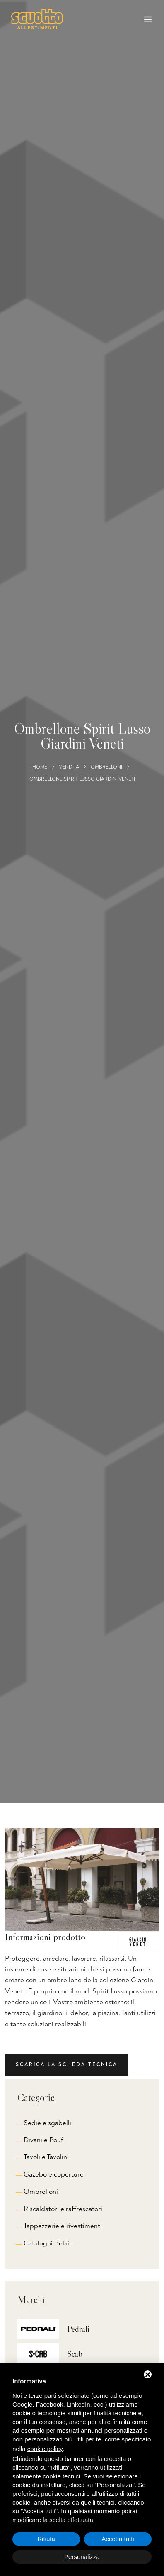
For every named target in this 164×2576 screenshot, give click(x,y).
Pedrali (78, 2329)
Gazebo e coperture (54, 2174)
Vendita (69, 767)
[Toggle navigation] (148, 21)
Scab (74, 2354)
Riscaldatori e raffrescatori (63, 2208)
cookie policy (45, 2448)
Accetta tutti (117, 2538)
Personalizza (82, 2556)
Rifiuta (46, 2538)
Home (39, 767)
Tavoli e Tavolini (46, 2156)
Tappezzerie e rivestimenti (63, 2225)
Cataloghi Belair (48, 2243)
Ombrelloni (106, 767)
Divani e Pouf (43, 2139)
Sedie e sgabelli (47, 2122)
